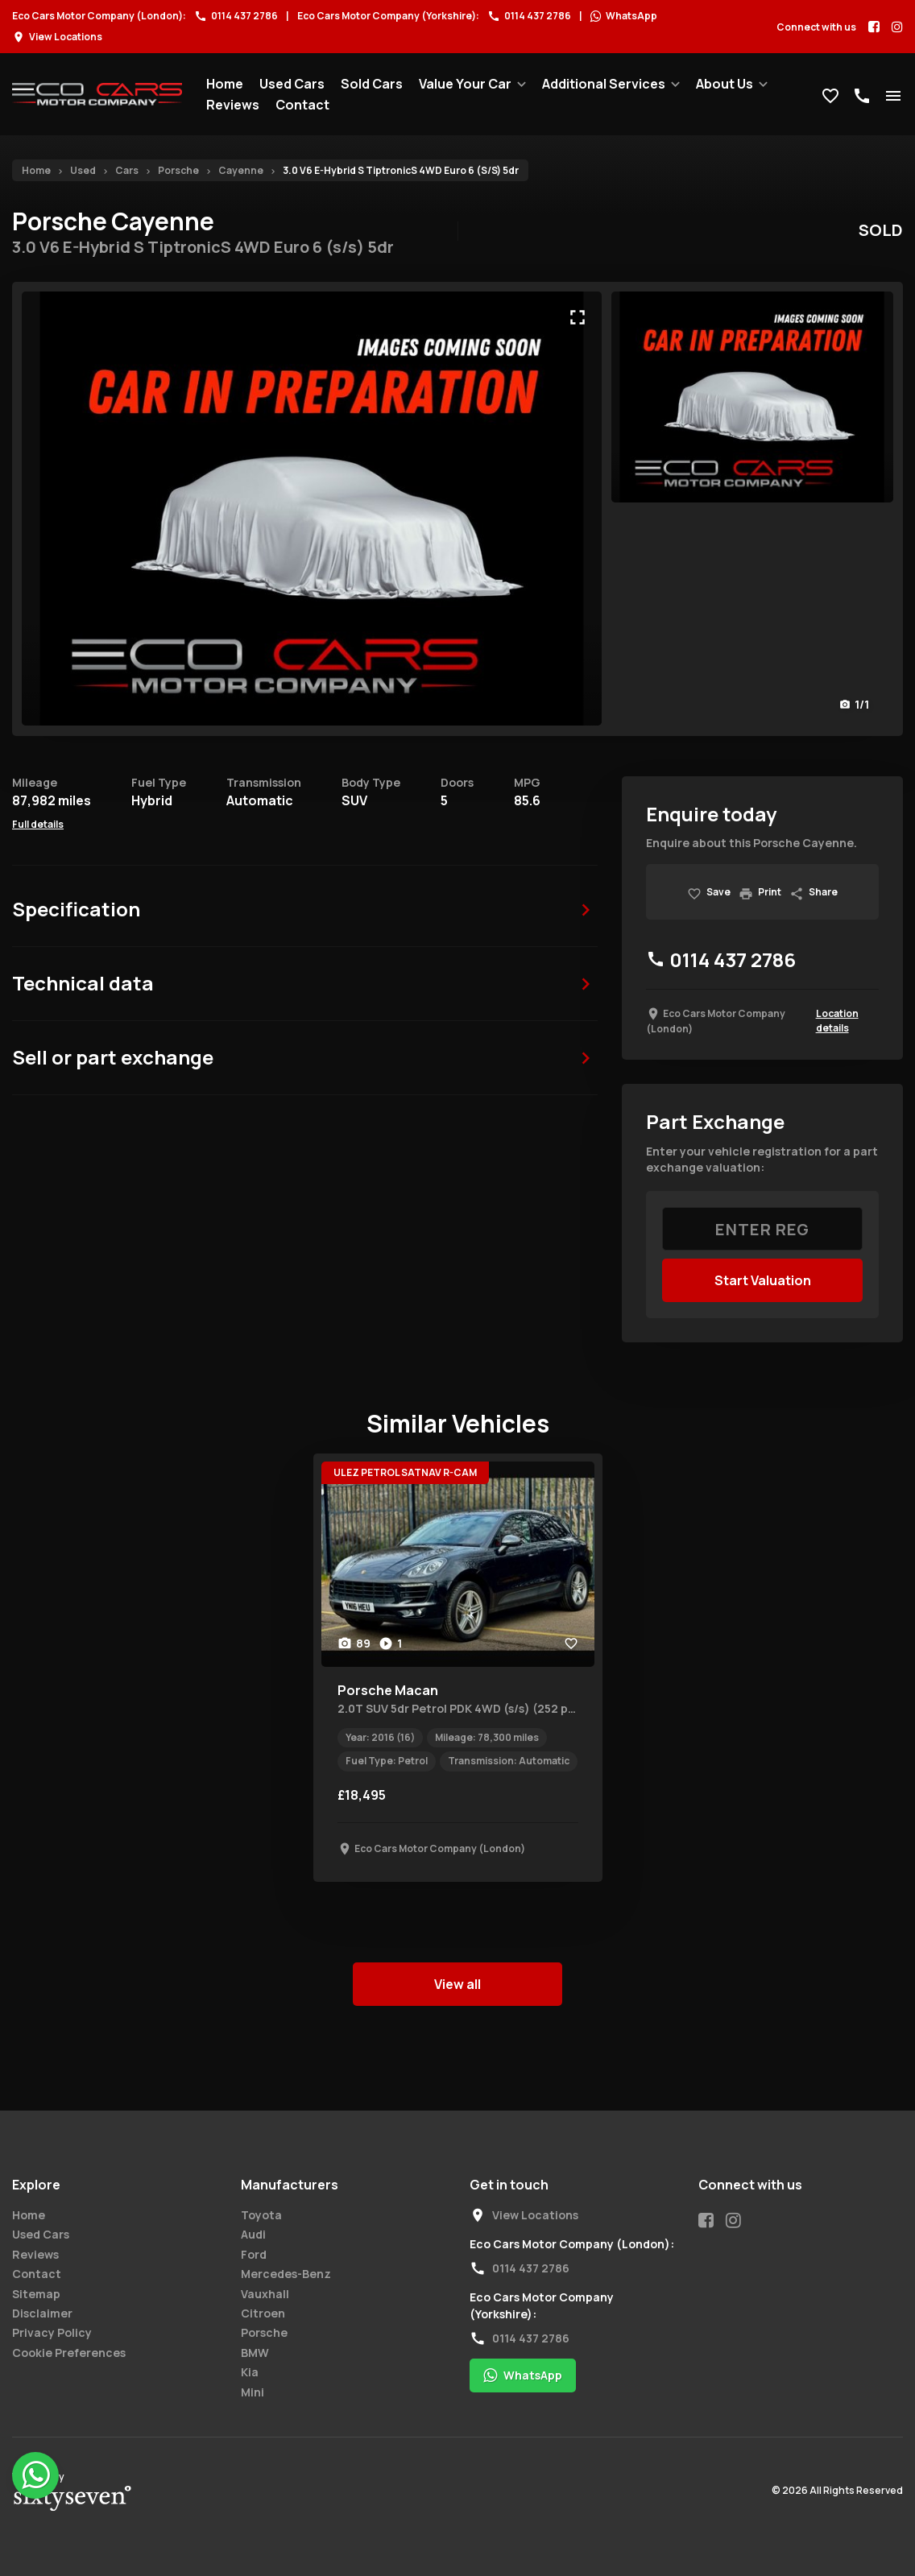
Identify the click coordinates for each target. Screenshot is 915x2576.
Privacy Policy (52, 2332)
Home (224, 83)
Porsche (178, 170)
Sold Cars (372, 83)
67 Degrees (72, 2499)
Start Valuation (762, 1280)
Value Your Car (465, 83)
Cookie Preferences (69, 2352)
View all (457, 1984)
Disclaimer (42, 2313)
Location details (837, 1021)
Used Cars (292, 83)
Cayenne (240, 170)
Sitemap (36, 2293)
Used (83, 170)
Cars (127, 170)
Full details (38, 824)
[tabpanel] (457, 1667)
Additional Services (603, 83)
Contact (302, 104)
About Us (724, 83)
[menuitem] (224, 83)
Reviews (232, 104)
